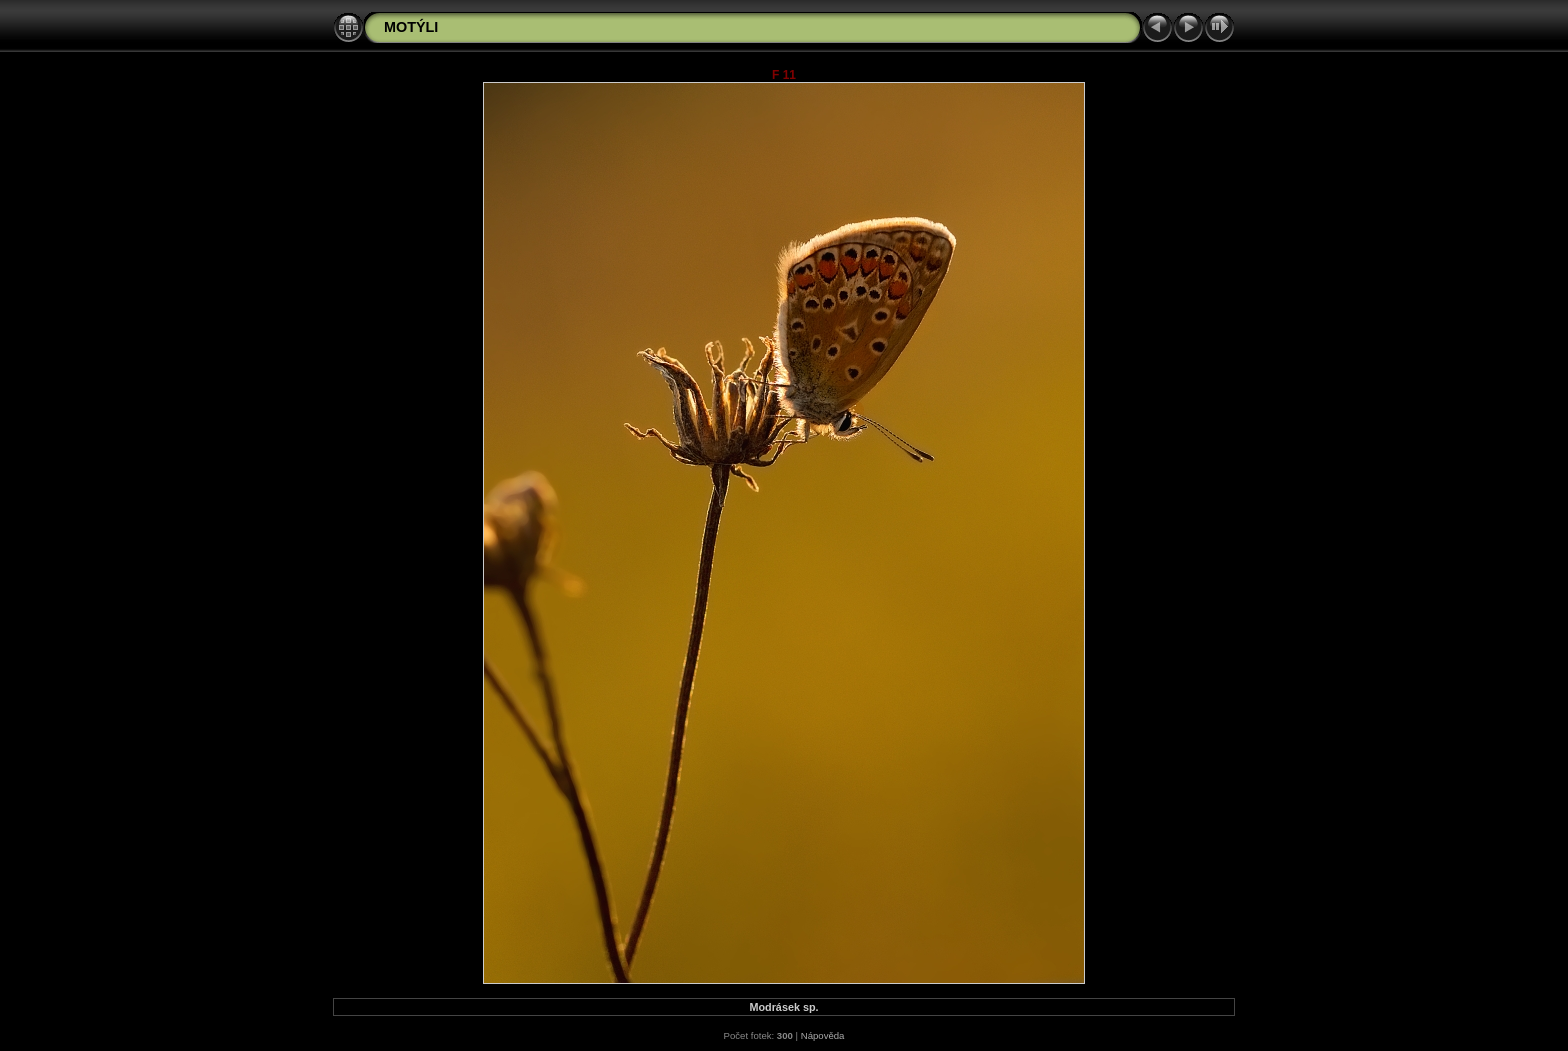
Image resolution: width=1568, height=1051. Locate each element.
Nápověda (823, 1035)
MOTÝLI (411, 27)
